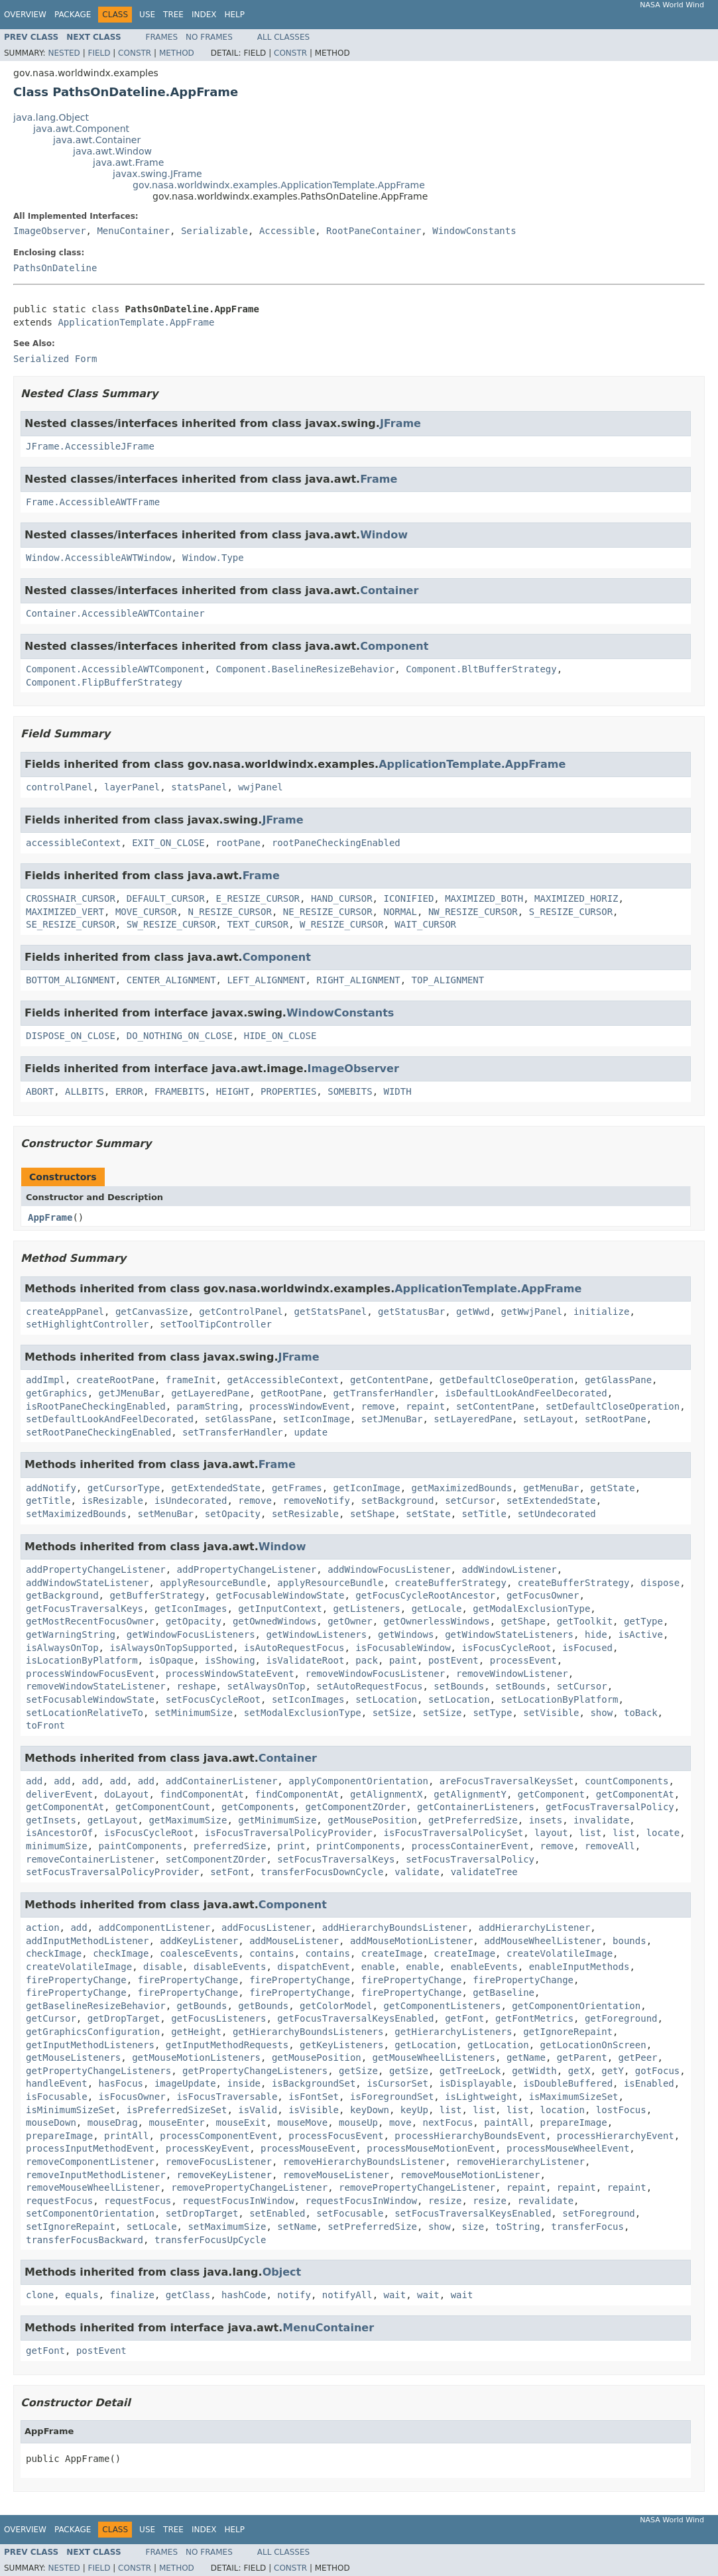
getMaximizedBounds (462, 1488)
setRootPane (615, 1419)
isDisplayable (476, 2083)
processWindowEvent (299, 1406)
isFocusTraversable (227, 2096)
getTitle (48, 1500)
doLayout (126, 1794)
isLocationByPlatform (82, 1660)
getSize (358, 2070)
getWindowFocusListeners (191, 1634)
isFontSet (313, 2096)
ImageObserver (49, 230)
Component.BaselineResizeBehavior (305, 669)
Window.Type (213, 557)
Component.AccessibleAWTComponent (115, 669)
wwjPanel (260, 787)
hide (596, 1634)
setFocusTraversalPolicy (470, 1859)
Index (204, 14)
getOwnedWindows (274, 1621)
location (562, 2110)
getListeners (366, 1608)
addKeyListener (199, 1940)
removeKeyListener (224, 2175)
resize (445, 2200)
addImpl (45, 1380)
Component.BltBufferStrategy (481, 669)
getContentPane (389, 1380)
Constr (134, 53)
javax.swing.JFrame (157, 173)
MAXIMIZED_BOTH (484, 898)
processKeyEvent (207, 2148)
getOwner (350, 1621)
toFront (45, 1725)
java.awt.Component (81, 128)
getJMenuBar (129, 1393)
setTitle (484, 1513)
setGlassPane (238, 1419)
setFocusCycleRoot (213, 1699)
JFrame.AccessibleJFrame (90, 446)
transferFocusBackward (84, 2240)
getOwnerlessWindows (436, 1621)
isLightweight (481, 2096)
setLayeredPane (473, 1419)
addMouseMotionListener (411, 1940)
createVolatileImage (560, 1953)
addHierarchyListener (535, 1927)
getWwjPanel (532, 1311)
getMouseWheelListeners (434, 2057)
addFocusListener (266, 1927)
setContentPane (495, 1406)
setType (492, 1712)
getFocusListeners (218, 2018)
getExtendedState (216, 1488)
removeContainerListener (90, 1859)
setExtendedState (551, 1500)
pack (366, 1660)
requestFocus (59, 2200)
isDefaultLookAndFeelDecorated (526, 1393)
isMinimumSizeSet (70, 2110)
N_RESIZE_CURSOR (229, 911)
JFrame (400, 423)
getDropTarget (124, 2018)
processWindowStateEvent (230, 1673)
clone (40, 2295)
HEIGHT (233, 1091)
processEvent (523, 1660)
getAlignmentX (386, 1794)
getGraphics (57, 1393)
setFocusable (349, 2213)
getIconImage (366, 1488)
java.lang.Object (51, 117)
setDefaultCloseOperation (613, 1406)
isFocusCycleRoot (506, 1647)
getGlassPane (618, 1380)
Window (384, 534)
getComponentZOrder (355, 1807)
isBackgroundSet (313, 2083)
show (601, 1712)
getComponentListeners (442, 2005)
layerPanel (132, 787)
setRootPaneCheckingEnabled (98, 1432)
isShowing (230, 1660)
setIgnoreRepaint (70, 2226)
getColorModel (336, 2005)
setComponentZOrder (216, 1859)
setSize (392, 1712)
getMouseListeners (73, 2057)
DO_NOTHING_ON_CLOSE (180, 1035)
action (43, 1927)
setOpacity (233, 1513)
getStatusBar (411, 1311)
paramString (208, 1406)
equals (82, 2295)
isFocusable (57, 2096)
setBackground (397, 1500)
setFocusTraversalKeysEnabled (472, 2213)
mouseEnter (176, 2122)
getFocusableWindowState (280, 1595)
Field (99, 53)
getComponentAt (635, 1794)
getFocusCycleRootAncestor (425, 1595)
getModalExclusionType (531, 1608)
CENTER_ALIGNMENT (171, 980)
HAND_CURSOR (342, 898)
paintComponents (140, 1846)
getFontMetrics (534, 2018)
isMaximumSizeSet (574, 2096)
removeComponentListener (90, 2161)
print (291, 1846)
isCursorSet (397, 2083)
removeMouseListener (336, 2175)
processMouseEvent (308, 2148)
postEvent (453, 1660)
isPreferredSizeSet (177, 2110)
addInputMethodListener (87, 1940)
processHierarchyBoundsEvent (470, 2135)
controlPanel (59, 787)
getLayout (113, 1820)
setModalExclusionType (302, 1712)
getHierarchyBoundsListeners (308, 2031)
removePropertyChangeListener (249, 2187)
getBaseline (503, 1992)
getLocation (425, 2045)
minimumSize (57, 1846)
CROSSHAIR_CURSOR (70, 898)
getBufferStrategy (156, 1595)
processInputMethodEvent (90, 2148)
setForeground (598, 2213)
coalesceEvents (199, 1953)
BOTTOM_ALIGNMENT (70, 980)
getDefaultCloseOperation (506, 1380)
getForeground (621, 2018)
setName (296, 2226)
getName (526, 2057)
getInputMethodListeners (90, 2045)
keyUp (414, 2110)
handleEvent (57, 2083)
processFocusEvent (335, 2135)
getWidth (534, 2070)
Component (394, 646)
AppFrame (50, 1217)
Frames (162, 37)
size (472, 2226)
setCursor (470, 1500)
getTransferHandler (383, 1393)
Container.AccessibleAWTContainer (115, 613)
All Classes (283, 37)
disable (162, 1966)
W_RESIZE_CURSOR (341, 924)
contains (271, 1953)
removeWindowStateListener (96, 1686)
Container (389, 590)
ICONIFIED (408, 898)
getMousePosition (372, 1820)
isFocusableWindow (402, 1647)
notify (294, 2295)
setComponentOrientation (90, 2213)
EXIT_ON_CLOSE (168, 842)
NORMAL (400, 911)
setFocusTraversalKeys (335, 1859)
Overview (25, 14)
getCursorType (124, 1488)
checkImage (54, 1953)
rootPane (238, 842)
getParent (582, 2057)
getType (643, 1621)
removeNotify (316, 1500)
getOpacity (193, 1621)
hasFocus (121, 2083)
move (400, 2122)
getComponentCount (162, 1807)
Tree (173, 14)
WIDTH (398, 1091)
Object (282, 2272)
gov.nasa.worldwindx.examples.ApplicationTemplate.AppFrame (279, 185)
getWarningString (70, 1634)
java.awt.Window (112, 151)
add (34, 1781)
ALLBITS (84, 1091)
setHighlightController (87, 1324)
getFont (464, 2018)
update (311, 1432)
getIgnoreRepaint (568, 2031)
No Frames (209, 37)
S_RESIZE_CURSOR (571, 911)
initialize (601, 1311)
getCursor (51, 2018)
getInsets (51, 1820)
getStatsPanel (330, 1311)
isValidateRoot (305, 1660)
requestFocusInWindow (238, 2200)
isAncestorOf (59, 1832)
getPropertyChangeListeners (98, 2070)
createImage (392, 1953)
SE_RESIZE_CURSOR (70, 924)
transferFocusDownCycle (322, 1872)
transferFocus (587, 2226)
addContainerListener (222, 1781)
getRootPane (291, 1393)
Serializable (214, 230)
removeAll (610, 1846)
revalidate (545, 2200)
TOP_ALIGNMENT (448, 980)
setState (428, 1513)
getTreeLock (470, 2070)
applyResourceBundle (213, 1582)
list (590, 1832)
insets (546, 1820)
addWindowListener (508, 1569)
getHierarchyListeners (453, 2031)
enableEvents (484, 1966)
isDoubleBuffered (568, 2083)
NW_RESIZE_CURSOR (473, 911)
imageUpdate (185, 2083)
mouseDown (51, 2122)
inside (244, 2083)
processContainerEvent (470, 1846)
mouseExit (241, 2122)
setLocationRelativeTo (84, 1712)
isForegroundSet (392, 2096)
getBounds (202, 2005)
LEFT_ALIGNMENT (266, 980)
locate (663, 1832)
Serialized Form (55, 358)
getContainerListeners (475, 1807)
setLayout (548, 1419)
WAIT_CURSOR (425, 924)
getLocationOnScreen (593, 2045)
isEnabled (649, 2083)
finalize (131, 2295)
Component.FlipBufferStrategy (104, 682)
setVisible (551, 1712)
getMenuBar (551, 1488)
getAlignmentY (470, 1794)
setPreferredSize (372, 2226)
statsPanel (199, 787)
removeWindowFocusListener (375, 1673)
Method (176, 53)
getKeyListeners (341, 2045)
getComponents (257, 1807)
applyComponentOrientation (358, 1781)
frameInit (191, 1380)
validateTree (484, 1872)
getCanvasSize (151, 1311)
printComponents (358, 1846)
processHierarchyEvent (615, 2135)
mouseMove (302, 2122)
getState (612, 1488)
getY (612, 2070)
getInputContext (280, 1608)
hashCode (243, 2295)
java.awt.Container (97, 140)
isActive (641, 1634)
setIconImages (308, 1699)
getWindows (406, 1634)
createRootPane (115, 1380)
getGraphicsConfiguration (93, 2031)
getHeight (196, 2031)
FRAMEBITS (179, 1091)
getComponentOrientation (576, 2005)
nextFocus (447, 2122)
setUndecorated (557, 1513)
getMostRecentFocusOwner (90, 1621)
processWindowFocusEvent (90, 1673)
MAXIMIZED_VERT (65, 911)
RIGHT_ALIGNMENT (358, 980)
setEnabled (277, 2213)
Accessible (287, 230)
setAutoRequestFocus (369, 1686)
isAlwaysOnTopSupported (170, 1647)
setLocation (386, 1699)
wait (395, 2295)
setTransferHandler (232, 1432)
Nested (64, 53)
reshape (196, 1686)
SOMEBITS (350, 1091)
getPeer (638, 2057)
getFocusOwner (543, 1595)
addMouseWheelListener (542, 1940)
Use (147, 14)
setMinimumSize (193, 1712)
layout (551, 1832)
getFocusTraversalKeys (84, 1608)
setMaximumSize (227, 2226)
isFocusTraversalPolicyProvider (289, 1832)
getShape (523, 1621)
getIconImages (190, 1608)
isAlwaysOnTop (62, 1647)
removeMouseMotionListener (470, 2175)
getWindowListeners (316, 1634)
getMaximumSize (188, 1820)
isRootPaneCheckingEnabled (96, 1406)
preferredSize (230, 1846)
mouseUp (358, 2122)
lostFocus (621, 2110)
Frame (378, 479)
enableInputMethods (579, 1966)
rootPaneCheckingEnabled (336, 842)
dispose (660, 1582)
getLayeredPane (210, 1393)
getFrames (297, 1488)
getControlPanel (240, 1311)
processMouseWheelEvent (568, 2148)
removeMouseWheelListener (93, 2187)
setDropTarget (202, 2213)
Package (72, 14)
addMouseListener (294, 1940)
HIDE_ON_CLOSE (280, 1035)
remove (378, 1406)
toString (517, 2226)
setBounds (459, 1686)
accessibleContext (73, 842)
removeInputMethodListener (96, 2175)
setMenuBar (166, 1513)
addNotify (51, 1488)
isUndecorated (190, 1500)
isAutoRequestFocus (294, 1647)
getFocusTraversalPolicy (610, 1807)
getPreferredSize (473, 1820)
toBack (641, 1712)
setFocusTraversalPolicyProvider (112, 1872)
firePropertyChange (76, 1980)
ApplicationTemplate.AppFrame (136, 322)
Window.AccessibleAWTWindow (98, 557)
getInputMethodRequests (227, 2045)
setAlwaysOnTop (266, 1686)
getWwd (473, 1311)
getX (579, 2070)
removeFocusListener (219, 2161)
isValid (257, 2110)
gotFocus (657, 2070)
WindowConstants (474, 230)
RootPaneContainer (373, 230)
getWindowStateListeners (509, 1634)
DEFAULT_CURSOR (166, 898)
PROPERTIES (288, 1091)
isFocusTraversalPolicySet (453, 1832)
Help (234, 14)
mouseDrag (113, 2122)
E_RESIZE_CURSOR (258, 898)
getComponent (551, 1794)
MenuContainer (133, 230)
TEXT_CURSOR (257, 924)
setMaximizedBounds (76, 1513)
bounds (629, 1940)
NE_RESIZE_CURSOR (328, 911)
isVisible (313, 2110)
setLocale (152, 2226)
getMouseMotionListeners (196, 2057)
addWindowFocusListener (389, 1569)
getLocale (437, 1608)
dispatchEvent (313, 1966)
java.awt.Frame (128, 162)
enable (378, 1966)
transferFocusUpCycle (210, 2240)
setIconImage (316, 1419)
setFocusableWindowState (90, 1699)
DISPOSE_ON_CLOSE (70, 1035)
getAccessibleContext (283, 1380)
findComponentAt (201, 1794)
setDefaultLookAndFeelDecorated (110, 1419)
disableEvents (230, 1966)
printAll (126, 2135)
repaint (425, 1406)
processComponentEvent (218, 2135)
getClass (188, 2295)
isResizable (112, 1500)
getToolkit (585, 1621)
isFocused (587, 1647)
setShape (372, 1513)
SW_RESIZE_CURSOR (171, 924)
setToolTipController (216, 1324)
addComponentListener (155, 1927)
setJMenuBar (392, 1419)
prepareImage (573, 2122)
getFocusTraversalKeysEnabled (355, 2018)
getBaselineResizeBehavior (96, 2005)
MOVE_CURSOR (146, 911)
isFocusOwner (132, 2096)
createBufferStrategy (450, 1582)
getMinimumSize (277, 1820)
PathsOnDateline (55, 268)
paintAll (506, 2122)
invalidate (601, 1820)
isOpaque (171, 1660)
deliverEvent (59, 1794)
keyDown (369, 2110)
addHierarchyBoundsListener (394, 1927)
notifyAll (347, 2295)
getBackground (62, 1595)
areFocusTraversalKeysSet (506, 1781)
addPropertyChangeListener (96, 1569)
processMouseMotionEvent (431, 2148)
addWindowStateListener (87, 1582)
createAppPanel (65, 1311)
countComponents (626, 1781)
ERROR (129, 1091)
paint (403, 1660)
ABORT (40, 1091)
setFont (229, 1872)
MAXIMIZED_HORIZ (576, 898)
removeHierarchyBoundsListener (364, 2161)
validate (416, 1872)
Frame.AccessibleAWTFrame (93, 502)
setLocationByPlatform (559, 1699)
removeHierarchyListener (520, 2161)
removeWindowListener (512, 1673)
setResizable (305, 1513)
